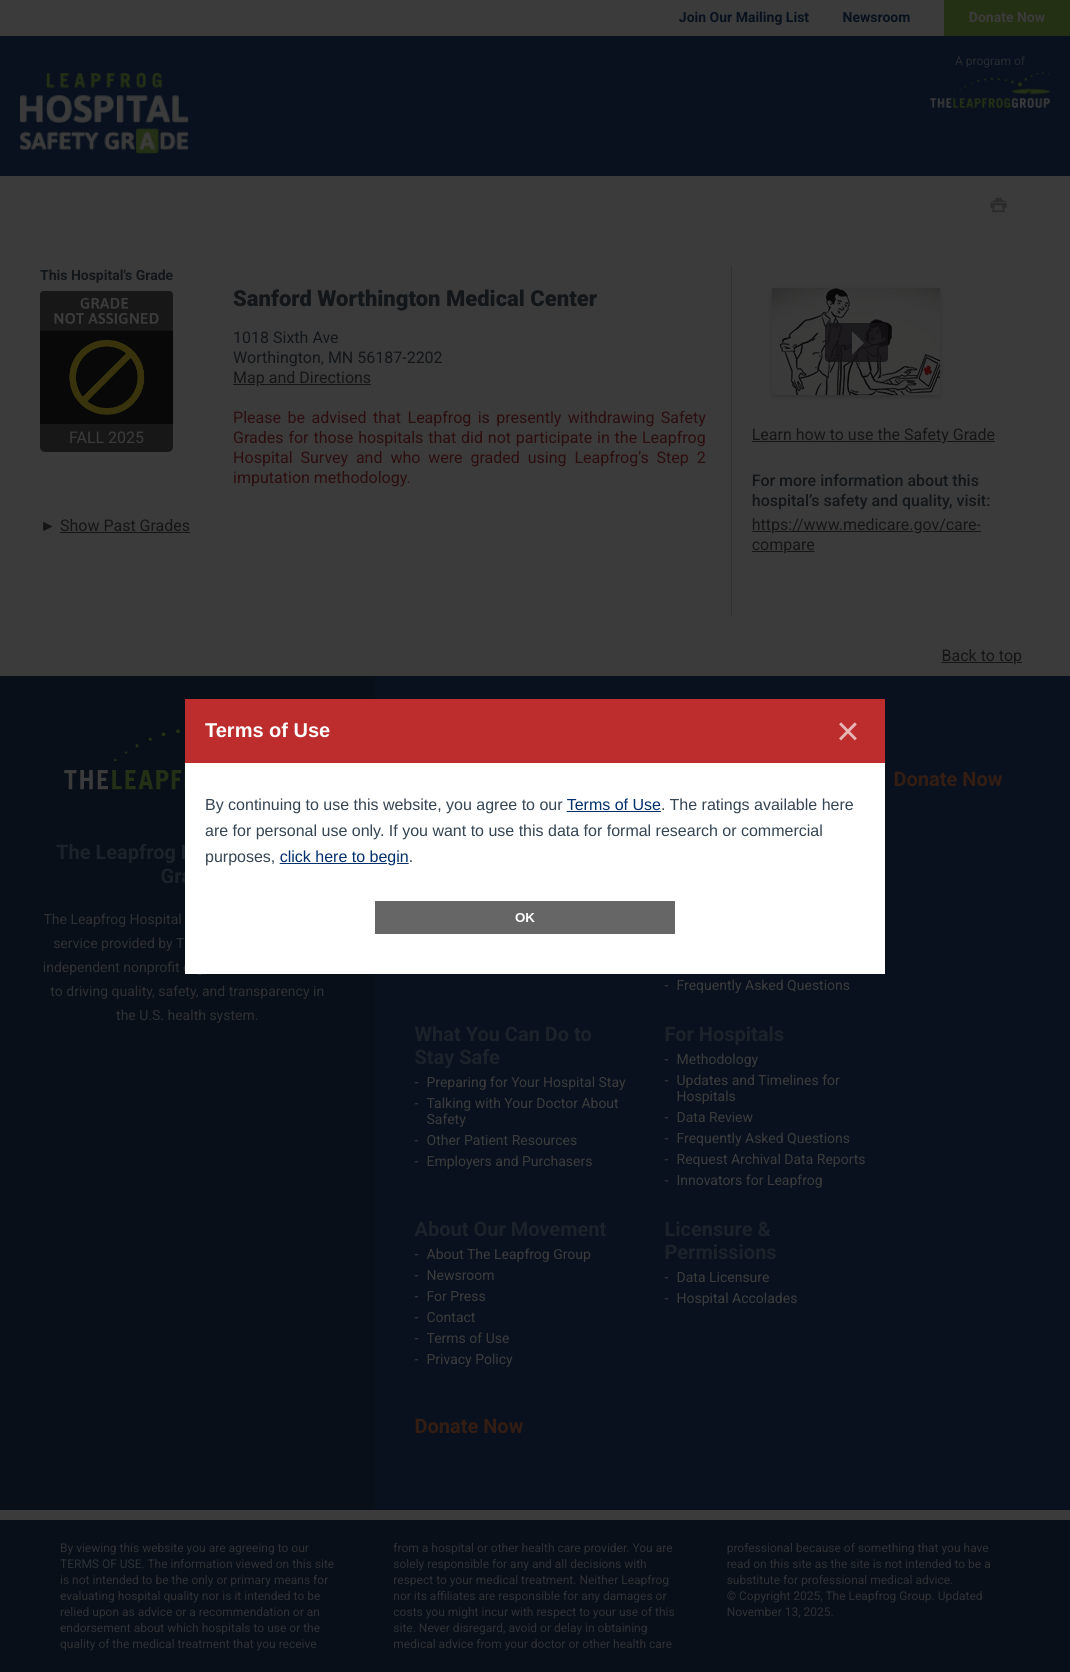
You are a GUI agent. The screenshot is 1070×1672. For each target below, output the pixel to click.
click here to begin (344, 857)
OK (525, 917)
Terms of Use (614, 805)
